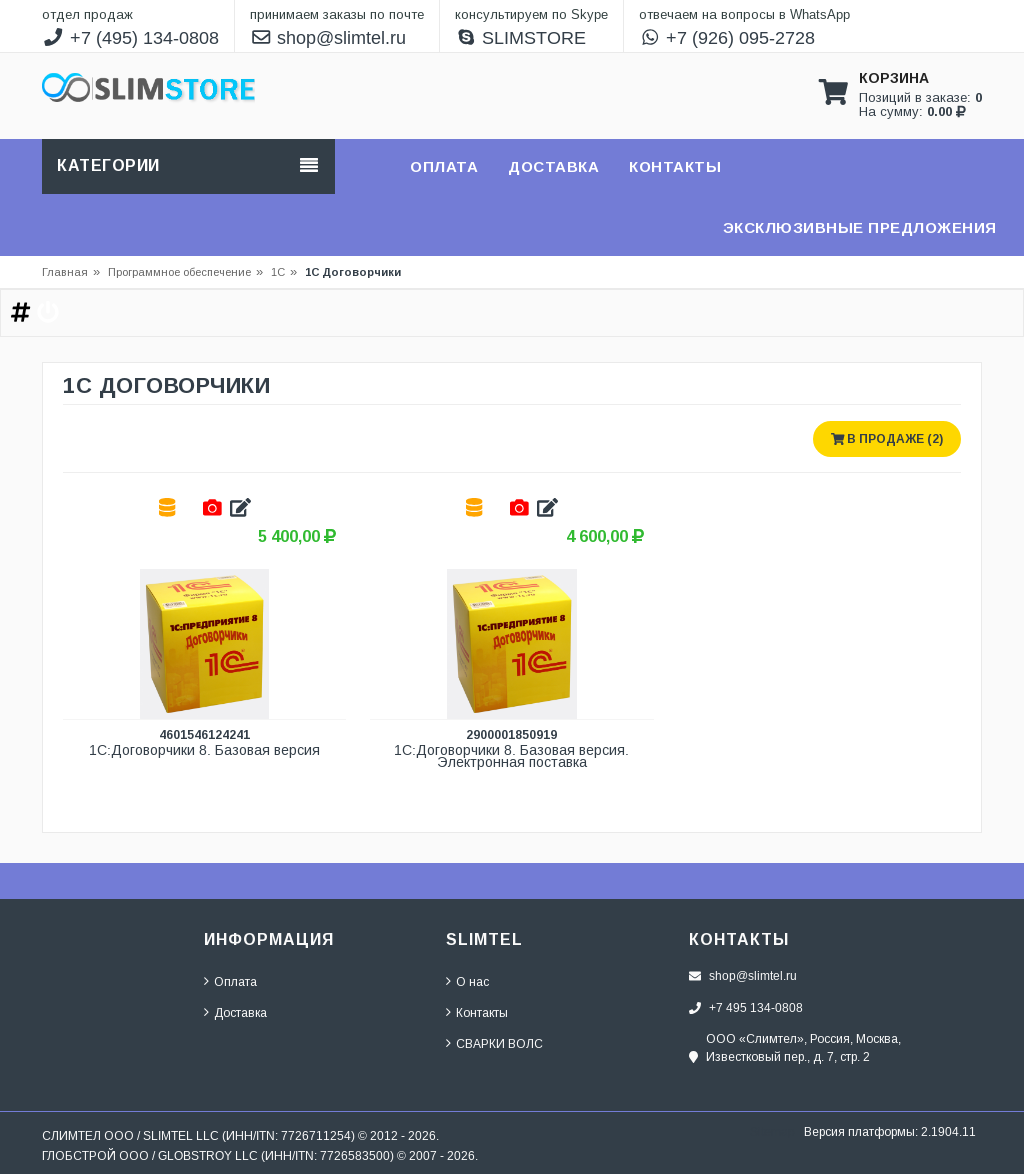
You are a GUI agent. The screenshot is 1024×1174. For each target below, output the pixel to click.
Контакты (482, 1012)
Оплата (235, 981)
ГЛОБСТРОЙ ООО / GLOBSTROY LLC (150, 1155)
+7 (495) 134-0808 (130, 38)
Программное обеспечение (185, 272)
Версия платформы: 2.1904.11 (890, 1131)
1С (278, 272)
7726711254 (316, 1135)
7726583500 (355, 1155)
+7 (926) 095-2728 (727, 38)
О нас (472, 981)
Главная (65, 272)
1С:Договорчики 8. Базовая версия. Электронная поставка (513, 756)
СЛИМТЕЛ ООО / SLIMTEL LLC (130, 1135)
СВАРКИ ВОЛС (499, 1043)
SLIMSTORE (521, 38)
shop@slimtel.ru (328, 38)
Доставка (240, 1012)
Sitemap (772, 1131)
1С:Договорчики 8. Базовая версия (204, 750)
